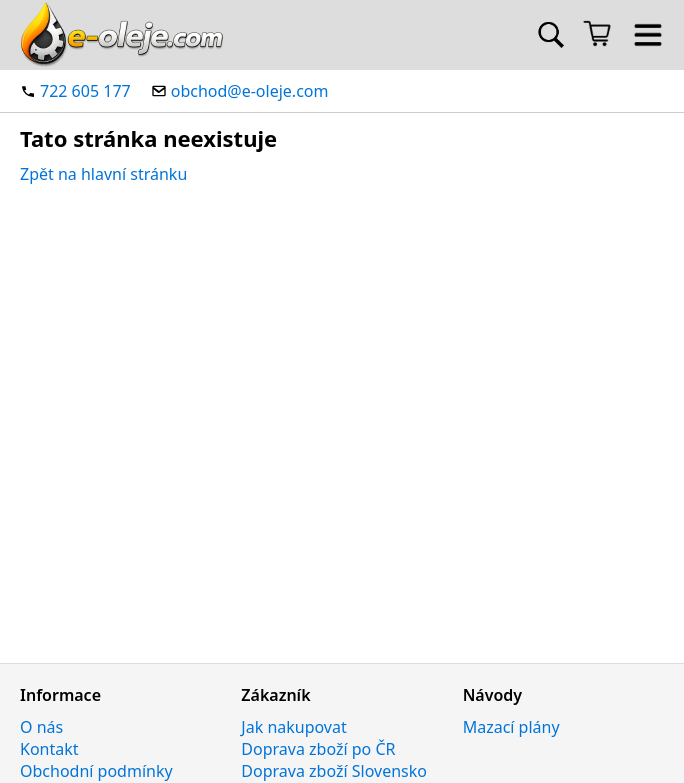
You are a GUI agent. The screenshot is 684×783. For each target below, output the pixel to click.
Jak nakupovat (293, 727)
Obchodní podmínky (96, 771)
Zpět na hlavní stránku (103, 174)
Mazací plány (511, 727)
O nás (41, 727)
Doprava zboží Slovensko (334, 771)
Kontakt (49, 749)
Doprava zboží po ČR (318, 749)
